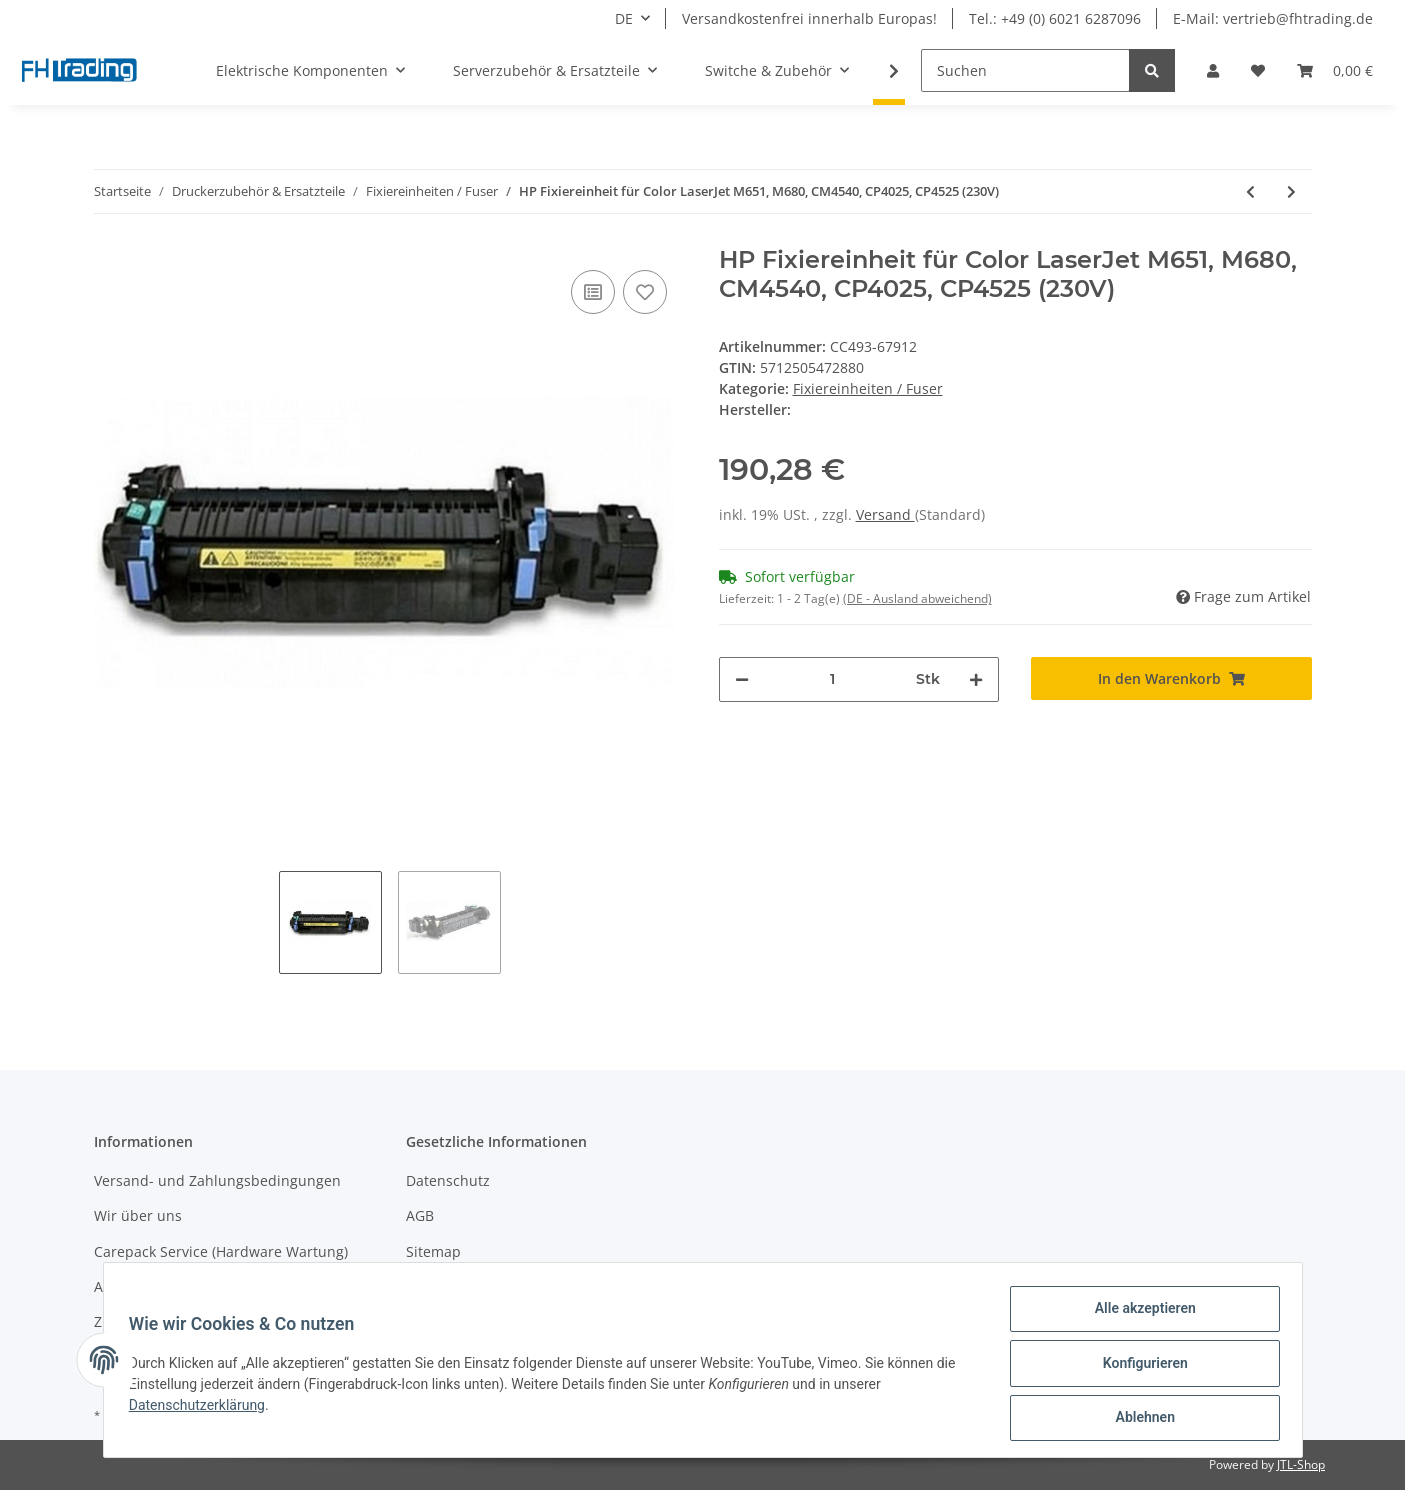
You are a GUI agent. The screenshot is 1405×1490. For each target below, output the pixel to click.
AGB (420, 1215)
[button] (1213, 70)
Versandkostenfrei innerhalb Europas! (809, 18)
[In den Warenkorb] (1171, 678)
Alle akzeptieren (1138, 1315)
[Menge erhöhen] (976, 679)
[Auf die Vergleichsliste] (593, 292)
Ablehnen (1138, 1419)
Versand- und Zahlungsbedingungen (217, 1180)
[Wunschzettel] (1258, 70)
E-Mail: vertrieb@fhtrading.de (1273, 18)
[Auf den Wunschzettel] (645, 292)
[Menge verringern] (742, 679)
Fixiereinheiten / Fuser (868, 388)
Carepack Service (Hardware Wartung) (221, 1251)
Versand (885, 514)
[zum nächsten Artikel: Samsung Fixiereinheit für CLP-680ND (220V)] (1291, 191)
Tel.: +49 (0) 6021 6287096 (1055, 18)
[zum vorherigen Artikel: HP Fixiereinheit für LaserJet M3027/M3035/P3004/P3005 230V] (1250, 191)
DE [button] (624, 18)
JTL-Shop (1301, 1464)
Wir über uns (138, 1215)
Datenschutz (448, 1180)
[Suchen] (1025, 70)
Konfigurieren (1138, 1367)
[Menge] (833, 679)
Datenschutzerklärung (204, 1409)
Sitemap (433, 1251)
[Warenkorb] (1335, 70)
